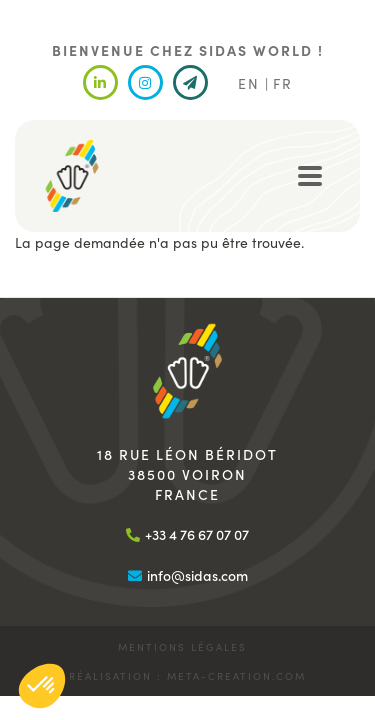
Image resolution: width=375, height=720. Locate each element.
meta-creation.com (236, 676)
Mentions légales (182, 647)
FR (283, 83)
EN (249, 83)
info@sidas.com (197, 575)
